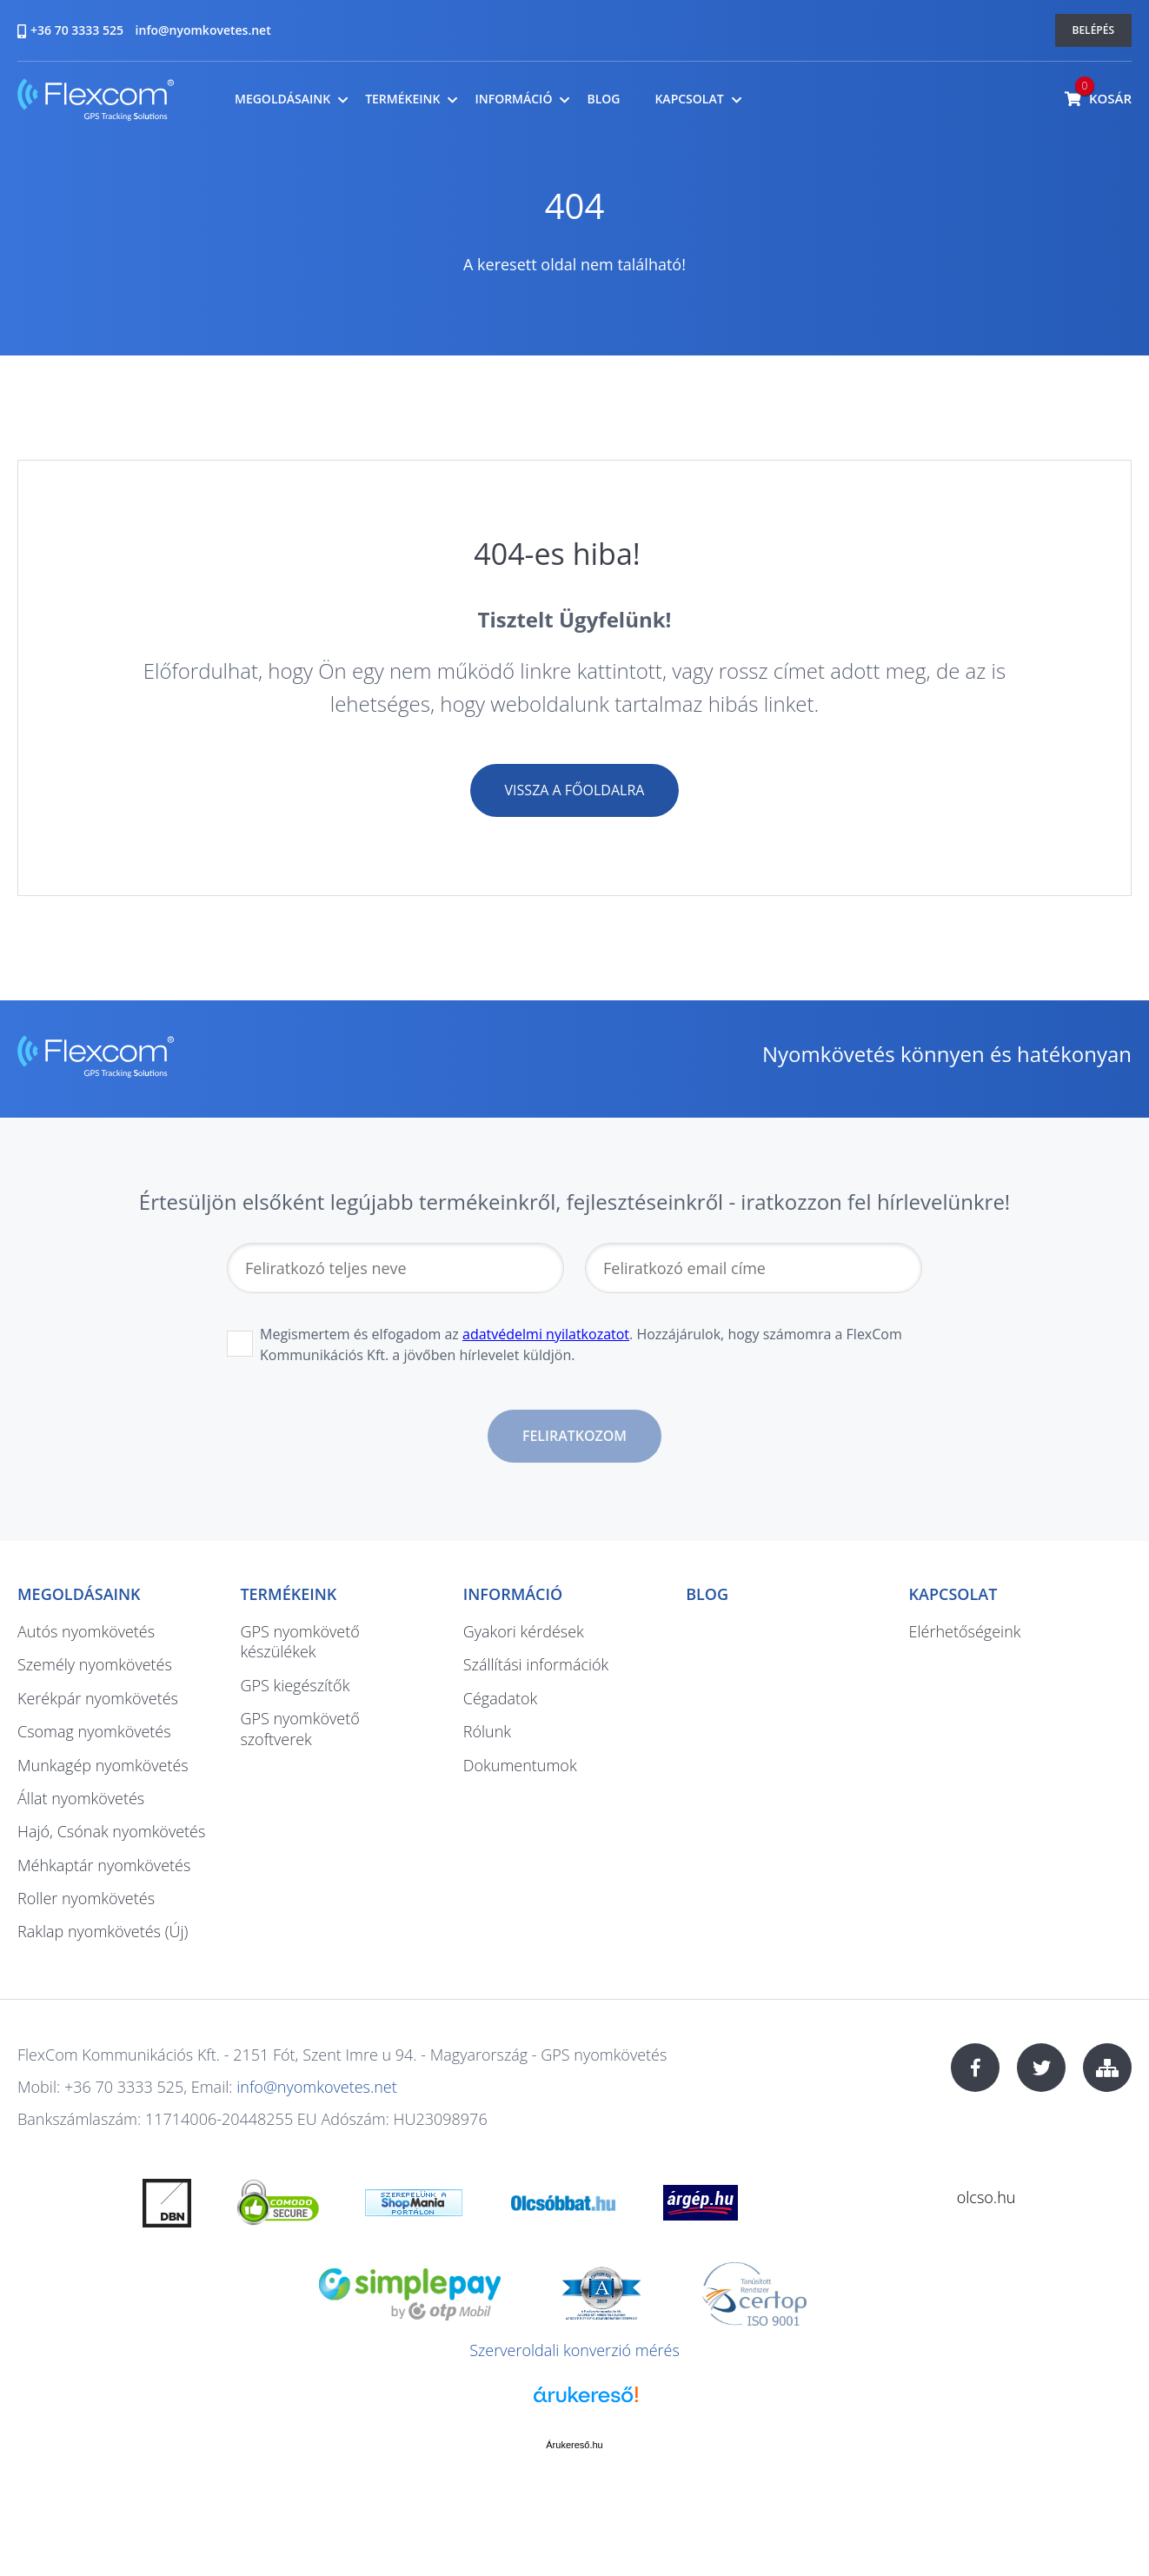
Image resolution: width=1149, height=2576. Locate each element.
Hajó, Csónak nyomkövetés (111, 1831)
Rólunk (487, 1731)
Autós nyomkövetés (86, 1631)
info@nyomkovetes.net (203, 30)
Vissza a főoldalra (575, 790)
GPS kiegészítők (294, 1685)
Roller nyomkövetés (86, 1898)
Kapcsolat (688, 99)
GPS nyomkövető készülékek (299, 1641)
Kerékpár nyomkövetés (97, 1698)
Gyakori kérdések (523, 1631)
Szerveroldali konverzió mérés (574, 2350)
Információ (513, 99)
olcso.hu (986, 2197)
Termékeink (402, 99)
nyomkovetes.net (95, 102)
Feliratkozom (574, 1435)
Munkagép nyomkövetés (103, 1765)
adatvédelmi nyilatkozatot (545, 1334)
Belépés (1094, 30)
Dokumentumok (520, 1765)
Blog (603, 99)
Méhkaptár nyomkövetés (103, 1865)
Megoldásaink (282, 99)
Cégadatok (500, 1698)
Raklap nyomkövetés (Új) (102, 1931)
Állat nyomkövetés (80, 1798)
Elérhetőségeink (965, 1631)
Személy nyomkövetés (94, 1664)
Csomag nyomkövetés (94, 1731)
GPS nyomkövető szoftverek (299, 1728)
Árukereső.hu (574, 2445)
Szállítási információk (536, 1664)
